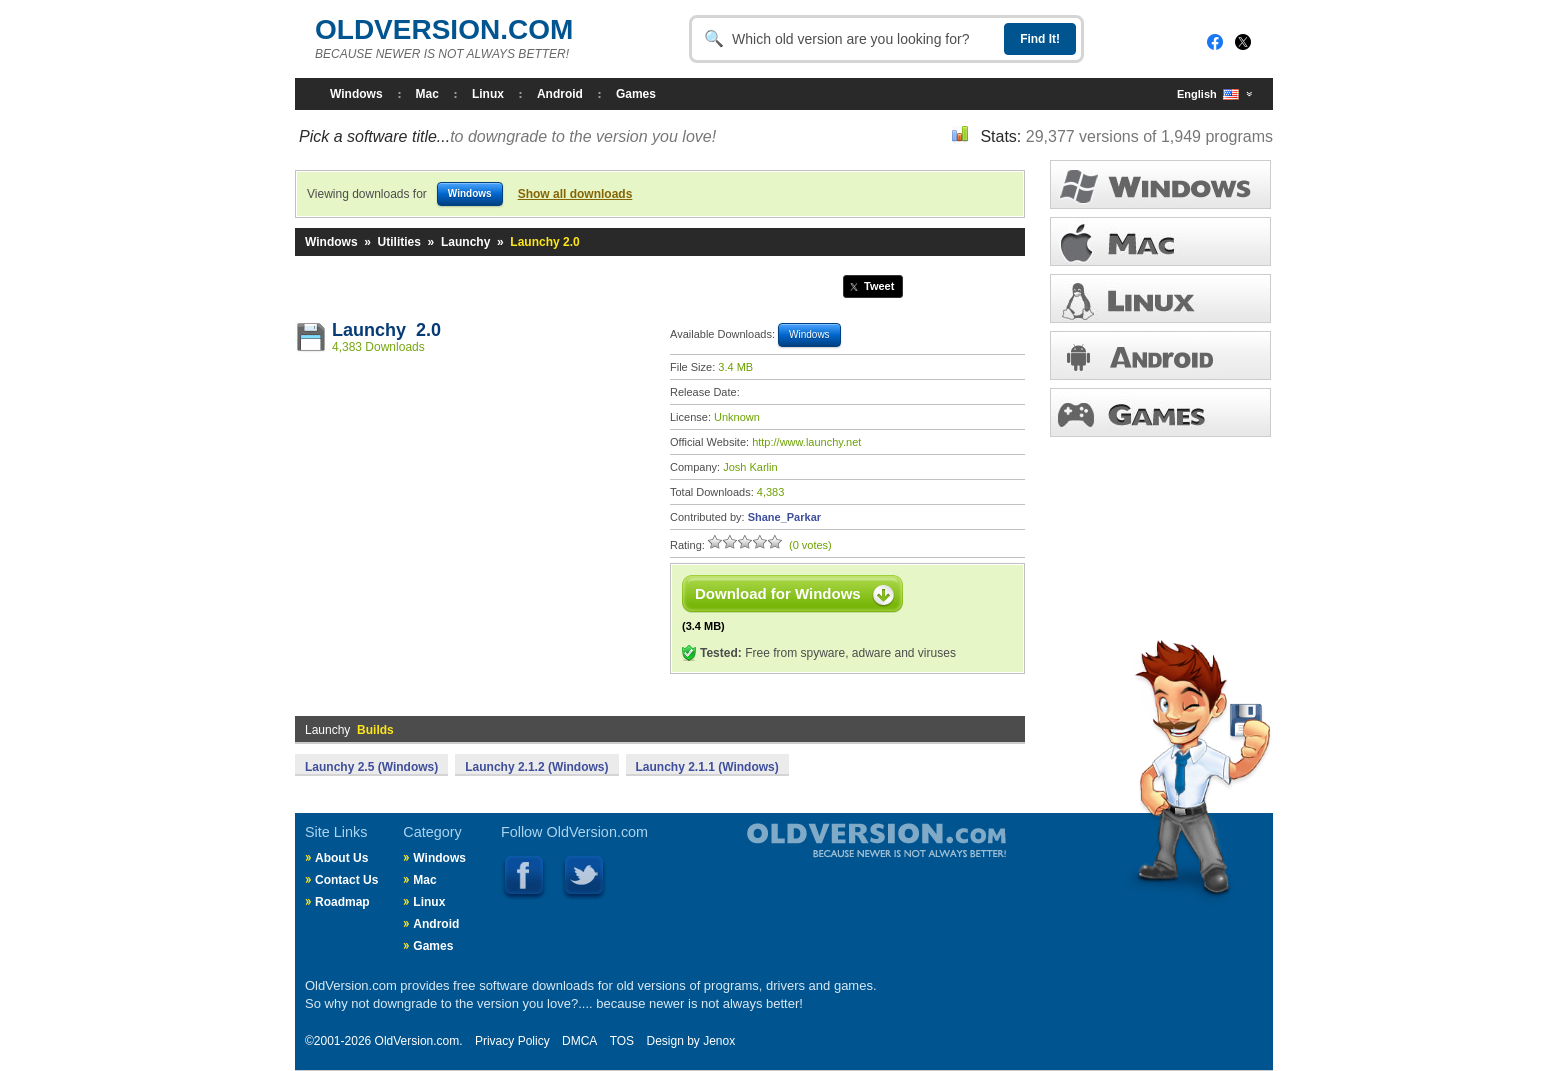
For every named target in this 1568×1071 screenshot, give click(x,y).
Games (636, 94)
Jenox (719, 1041)
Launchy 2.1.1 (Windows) (707, 767)
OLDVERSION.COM (444, 29)
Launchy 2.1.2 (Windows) (536, 767)
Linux (488, 94)
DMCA (579, 1041)
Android (560, 94)
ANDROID (1160, 355)
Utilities (399, 242)
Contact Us (346, 880)
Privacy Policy (512, 1041)
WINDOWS (1160, 184)
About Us (341, 858)
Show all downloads (575, 194)
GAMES (1160, 412)
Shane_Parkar (784, 517)
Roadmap (342, 902)
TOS (622, 1041)
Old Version (824, 857)
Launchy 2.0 (386, 330)
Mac (427, 94)
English (1208, 94)
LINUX (1160, 298)
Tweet (879, 286)
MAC (1160, 241)
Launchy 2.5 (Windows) (371, 767)
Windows (356, 94)
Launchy (465, 242)
